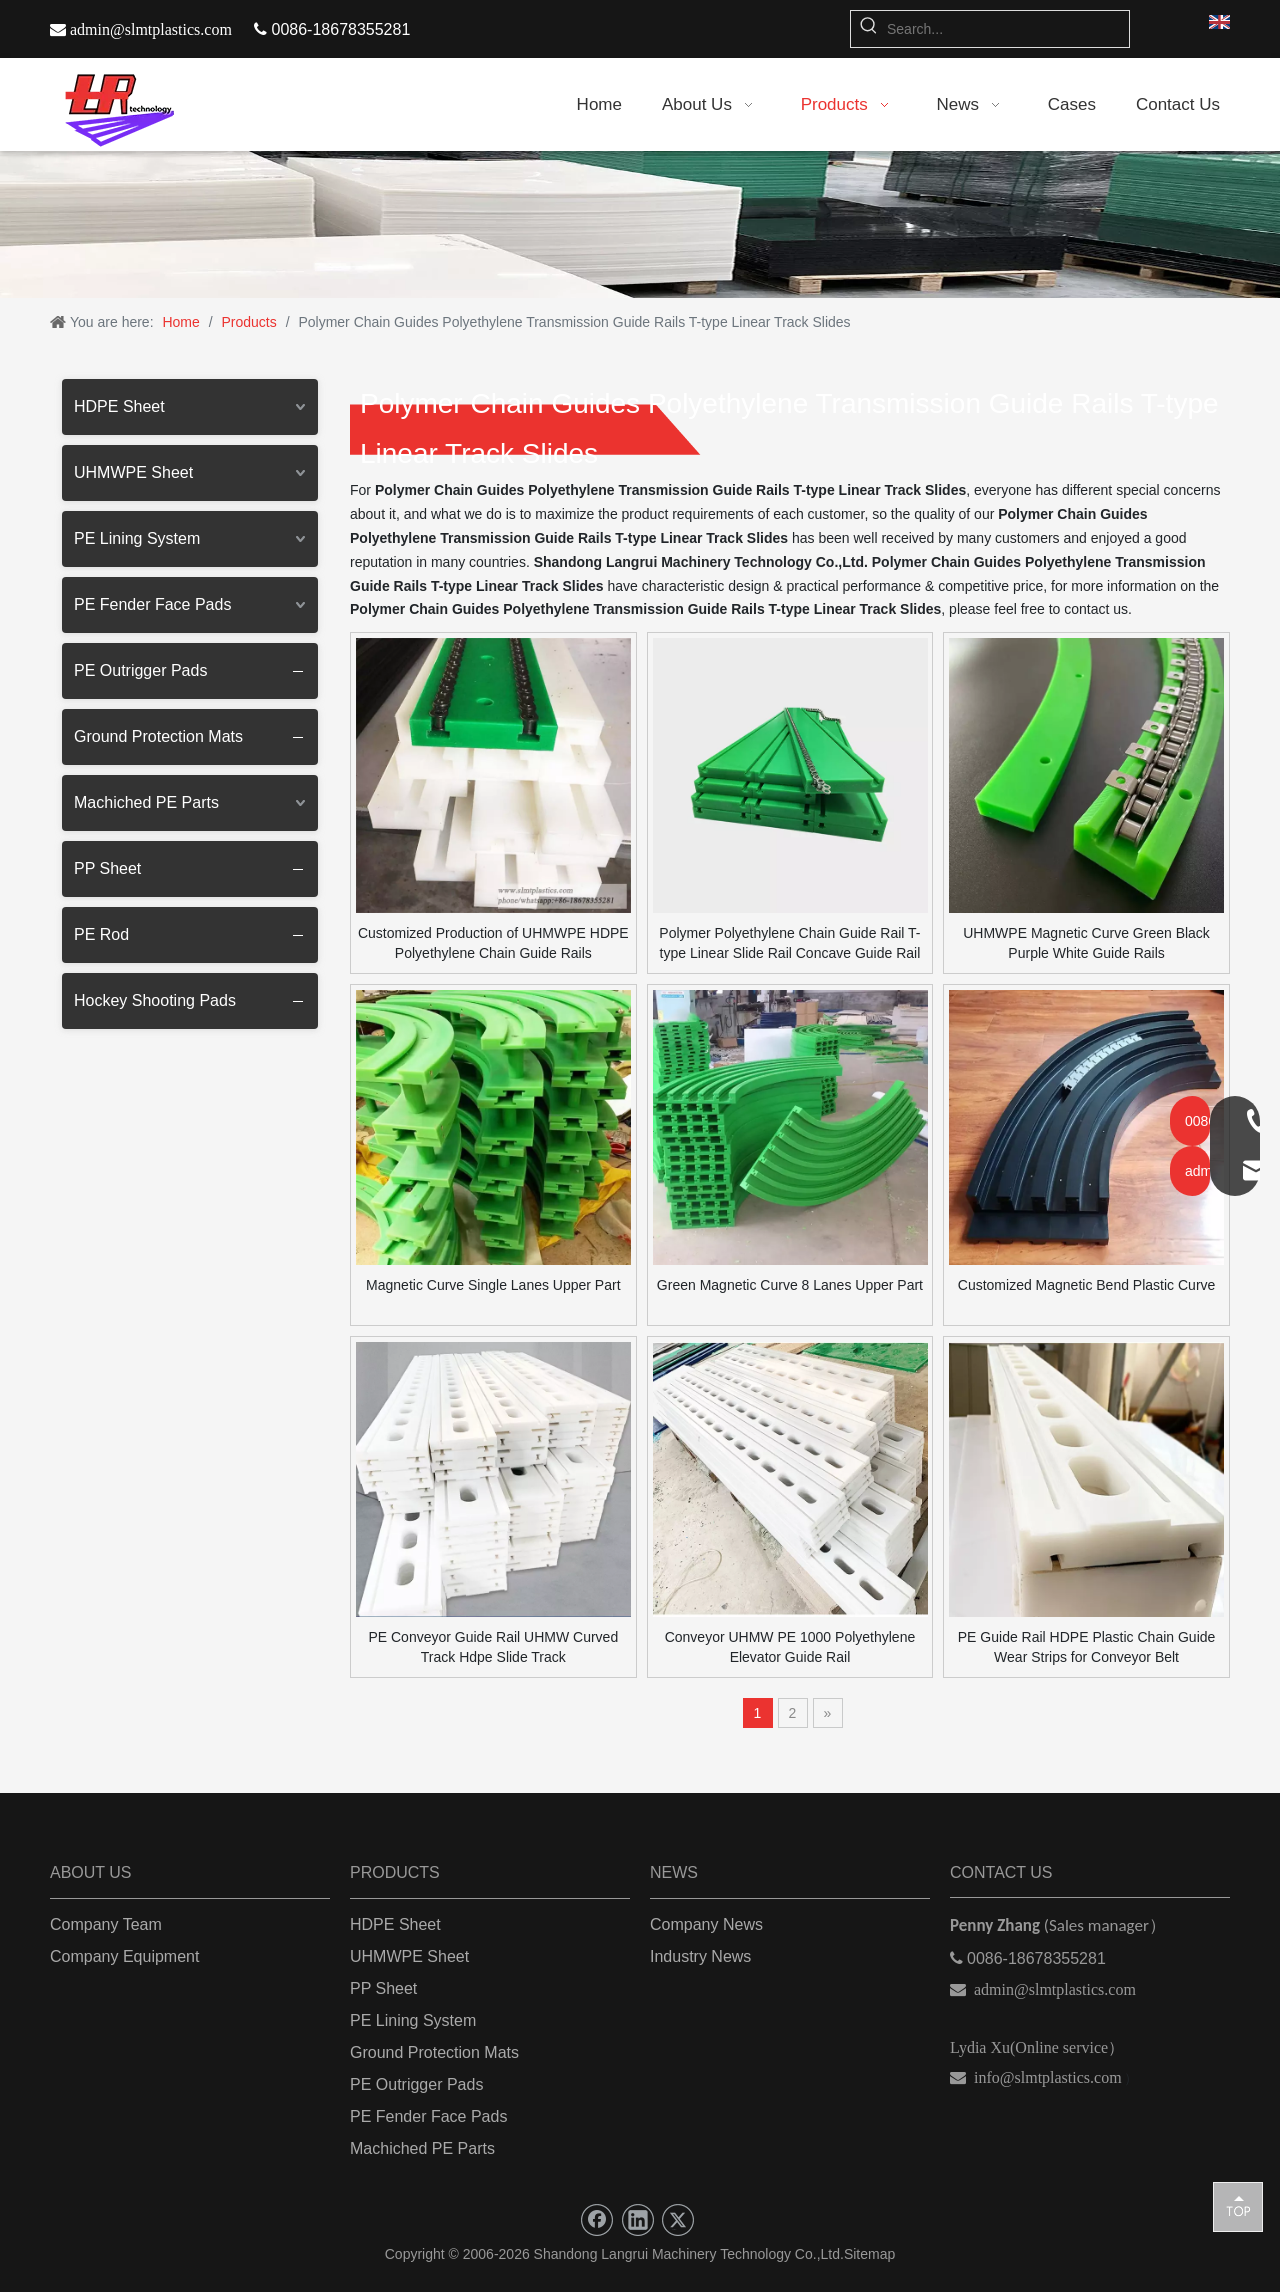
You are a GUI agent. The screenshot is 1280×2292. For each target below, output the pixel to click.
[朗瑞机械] (640, 224)
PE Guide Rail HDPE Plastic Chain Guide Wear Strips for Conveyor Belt (1087, 1647)
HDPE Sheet (119, 406)
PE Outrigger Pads (140, 670)
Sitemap (869, 2254)
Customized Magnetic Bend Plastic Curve (1087, 1285)
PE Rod (101, 934)
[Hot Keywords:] (869, 29)
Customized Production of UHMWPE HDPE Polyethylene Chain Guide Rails (493, 943)
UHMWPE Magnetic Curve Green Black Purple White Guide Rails (1086, 943)
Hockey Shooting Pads (155, 1000)
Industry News (700, 1956)
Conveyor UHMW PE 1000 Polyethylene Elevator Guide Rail (790, 1647)
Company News (706, 1924)
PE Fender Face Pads (152, 604)
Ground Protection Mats (158, 736)
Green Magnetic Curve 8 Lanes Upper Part (790, 1285)
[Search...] (1008, 29)
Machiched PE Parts (146, 802)
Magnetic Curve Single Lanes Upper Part (493, 1285)
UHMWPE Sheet (133, 472)
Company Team (106, 1924)
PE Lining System (137, 538)
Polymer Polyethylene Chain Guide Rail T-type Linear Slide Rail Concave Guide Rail (789, 943)
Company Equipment (124, 1956)
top (1238, 2206)
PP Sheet (107, 868)
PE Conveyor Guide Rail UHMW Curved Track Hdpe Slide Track (493, 1647)
